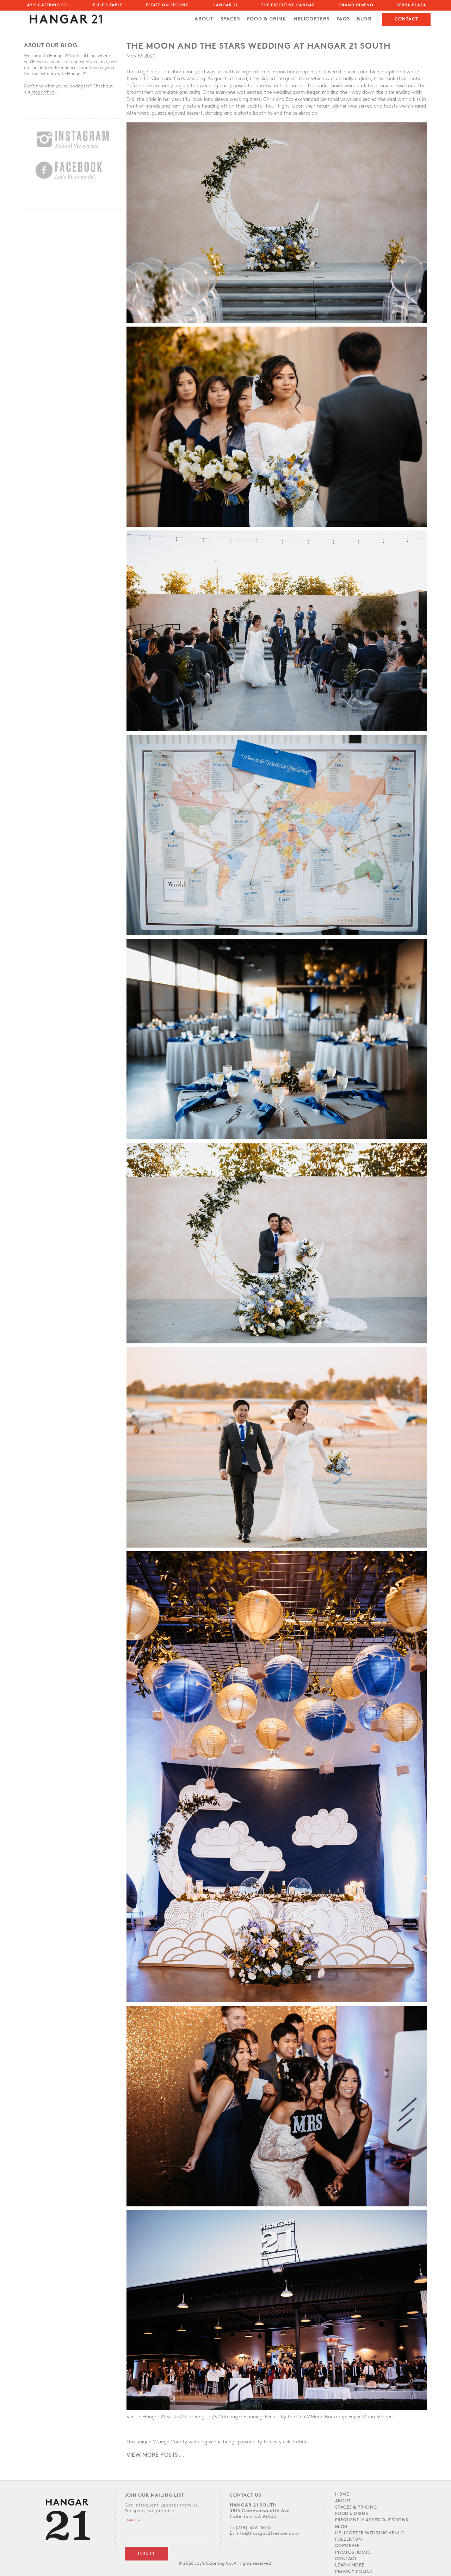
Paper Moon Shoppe (370, 2417)
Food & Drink (352, 2513)
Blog (364, 19)
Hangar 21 (225, 5)
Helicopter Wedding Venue (369, 2533)
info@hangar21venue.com (267, 2533)
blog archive (43, 92)
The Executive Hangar (288, 5)
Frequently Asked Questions (371, 2520)
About (204, 19)
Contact (406, 19)
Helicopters (311, 19)
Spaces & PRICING (356, 2507)
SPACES (230, 19)
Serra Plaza (411, 5)
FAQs (343, 19)
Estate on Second (167, 5)
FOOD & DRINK (266, 19)
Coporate (347, 2546)
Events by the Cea (285, 2417)
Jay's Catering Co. (47, 5)
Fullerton (348, 2539)
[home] (65, 17)
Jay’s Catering (222, 2417)
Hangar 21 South (160, 2417)
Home (342, 2494)
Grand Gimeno (356, 5)
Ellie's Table (108, 5)
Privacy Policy (354, 2571)
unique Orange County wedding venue (179, 2442)
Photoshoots (353, 2552)
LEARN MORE (350, 2565)
